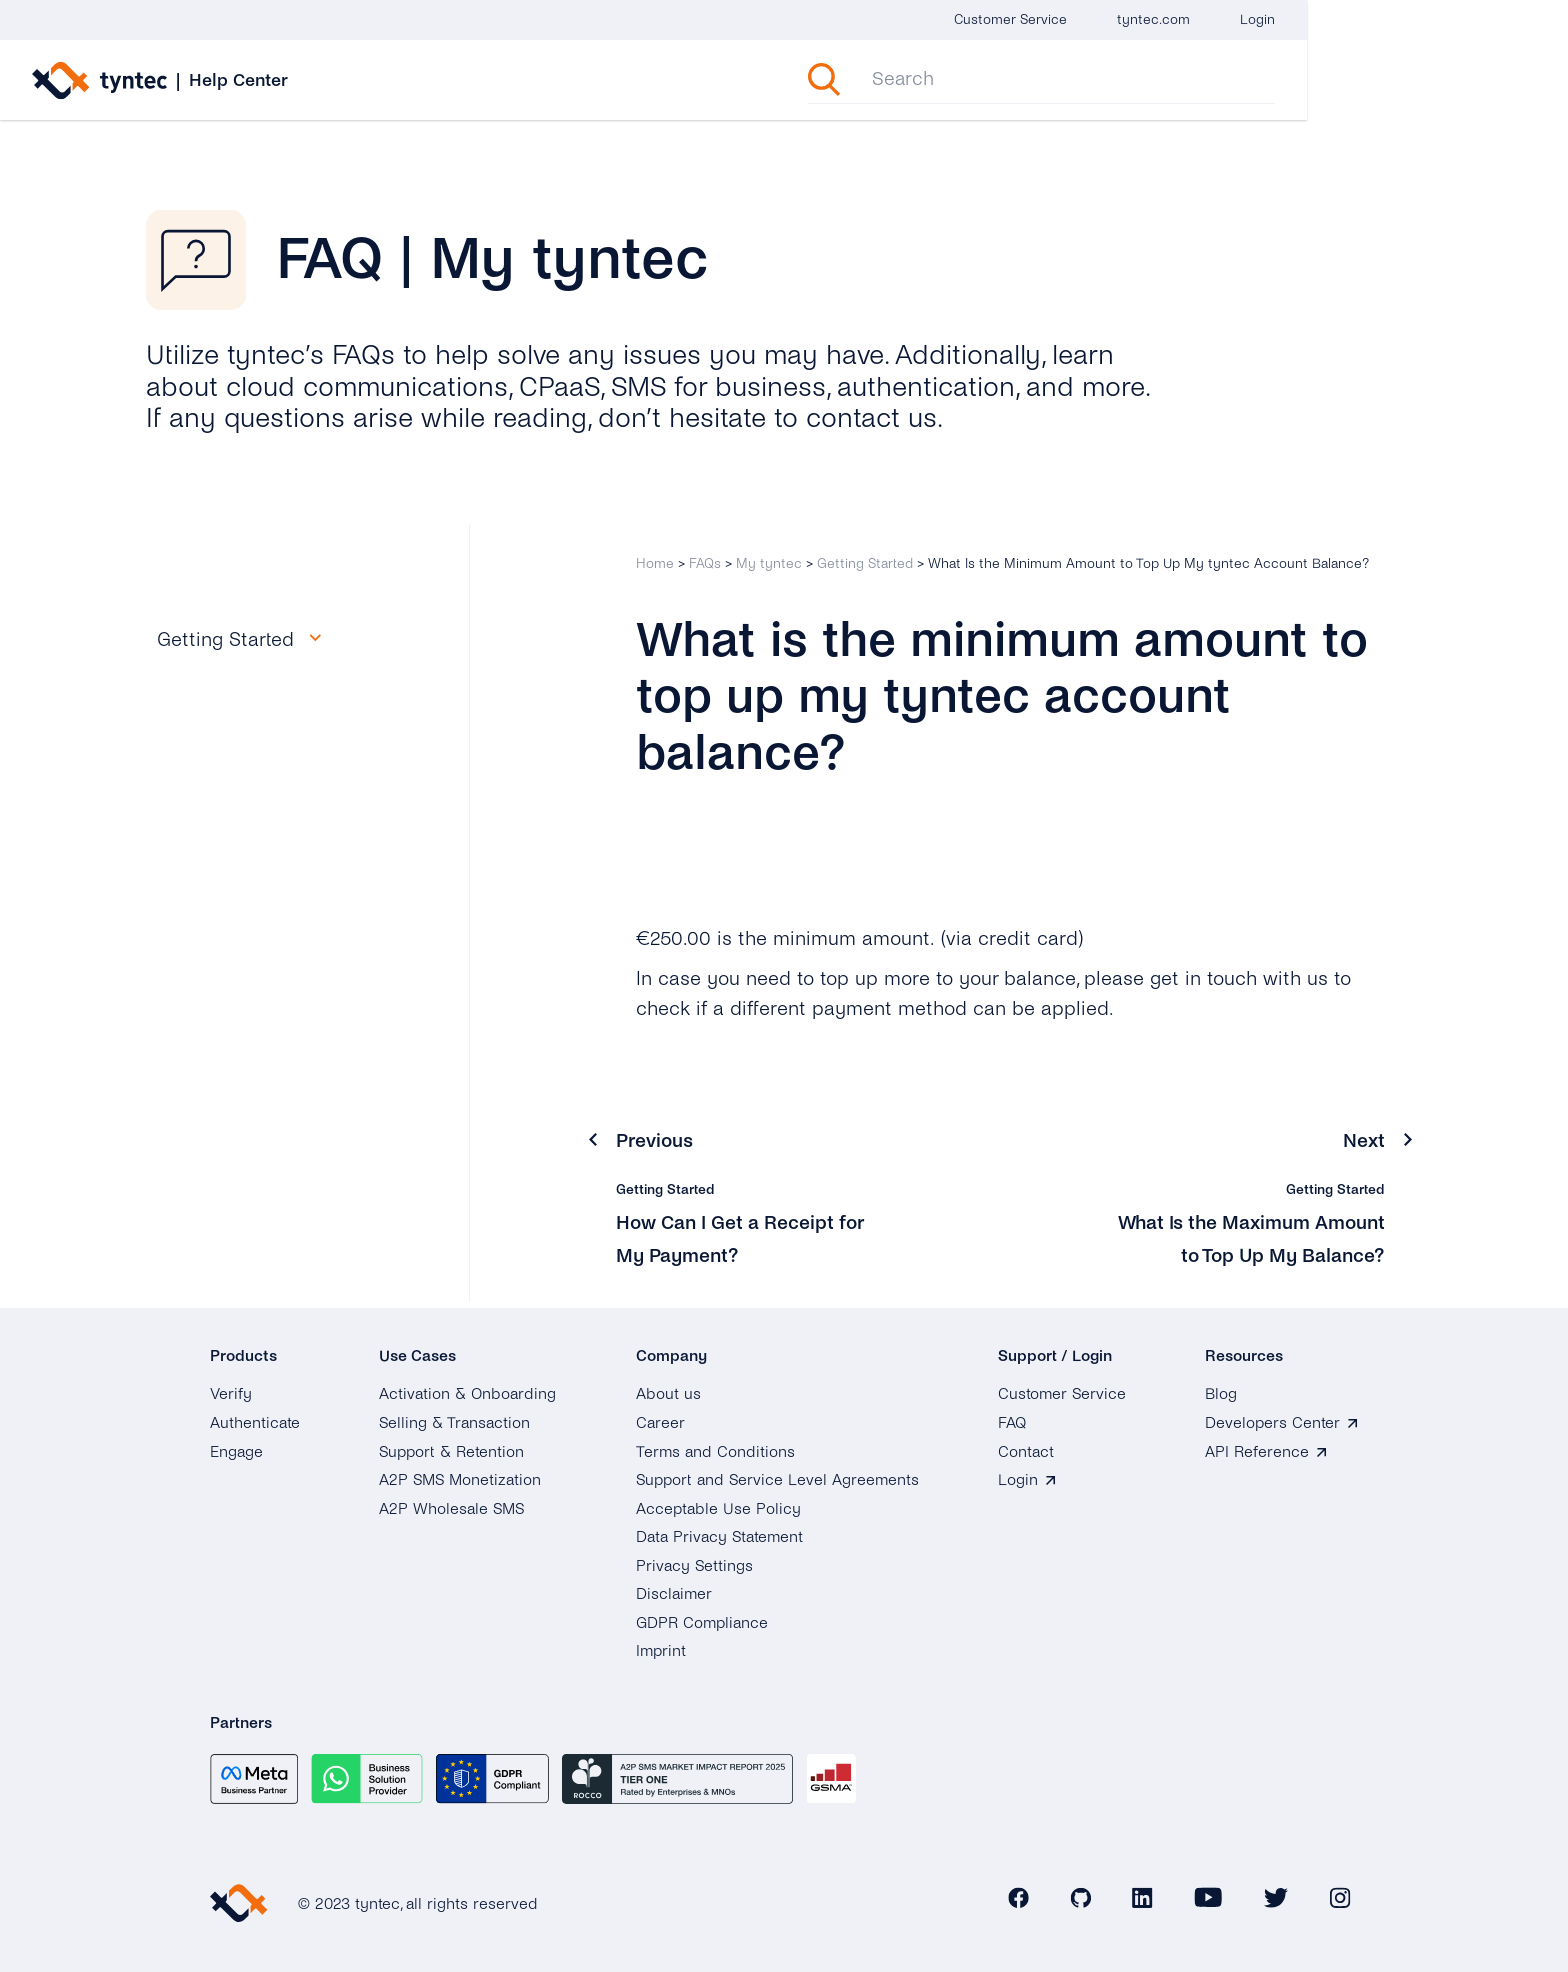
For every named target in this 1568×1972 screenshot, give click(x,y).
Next (1364, 1140)
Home (655, 563)
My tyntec (769, 563)
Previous (655, 1140)
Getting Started (865, 563)
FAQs (705, 563)
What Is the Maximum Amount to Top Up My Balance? (1285, 1254)
